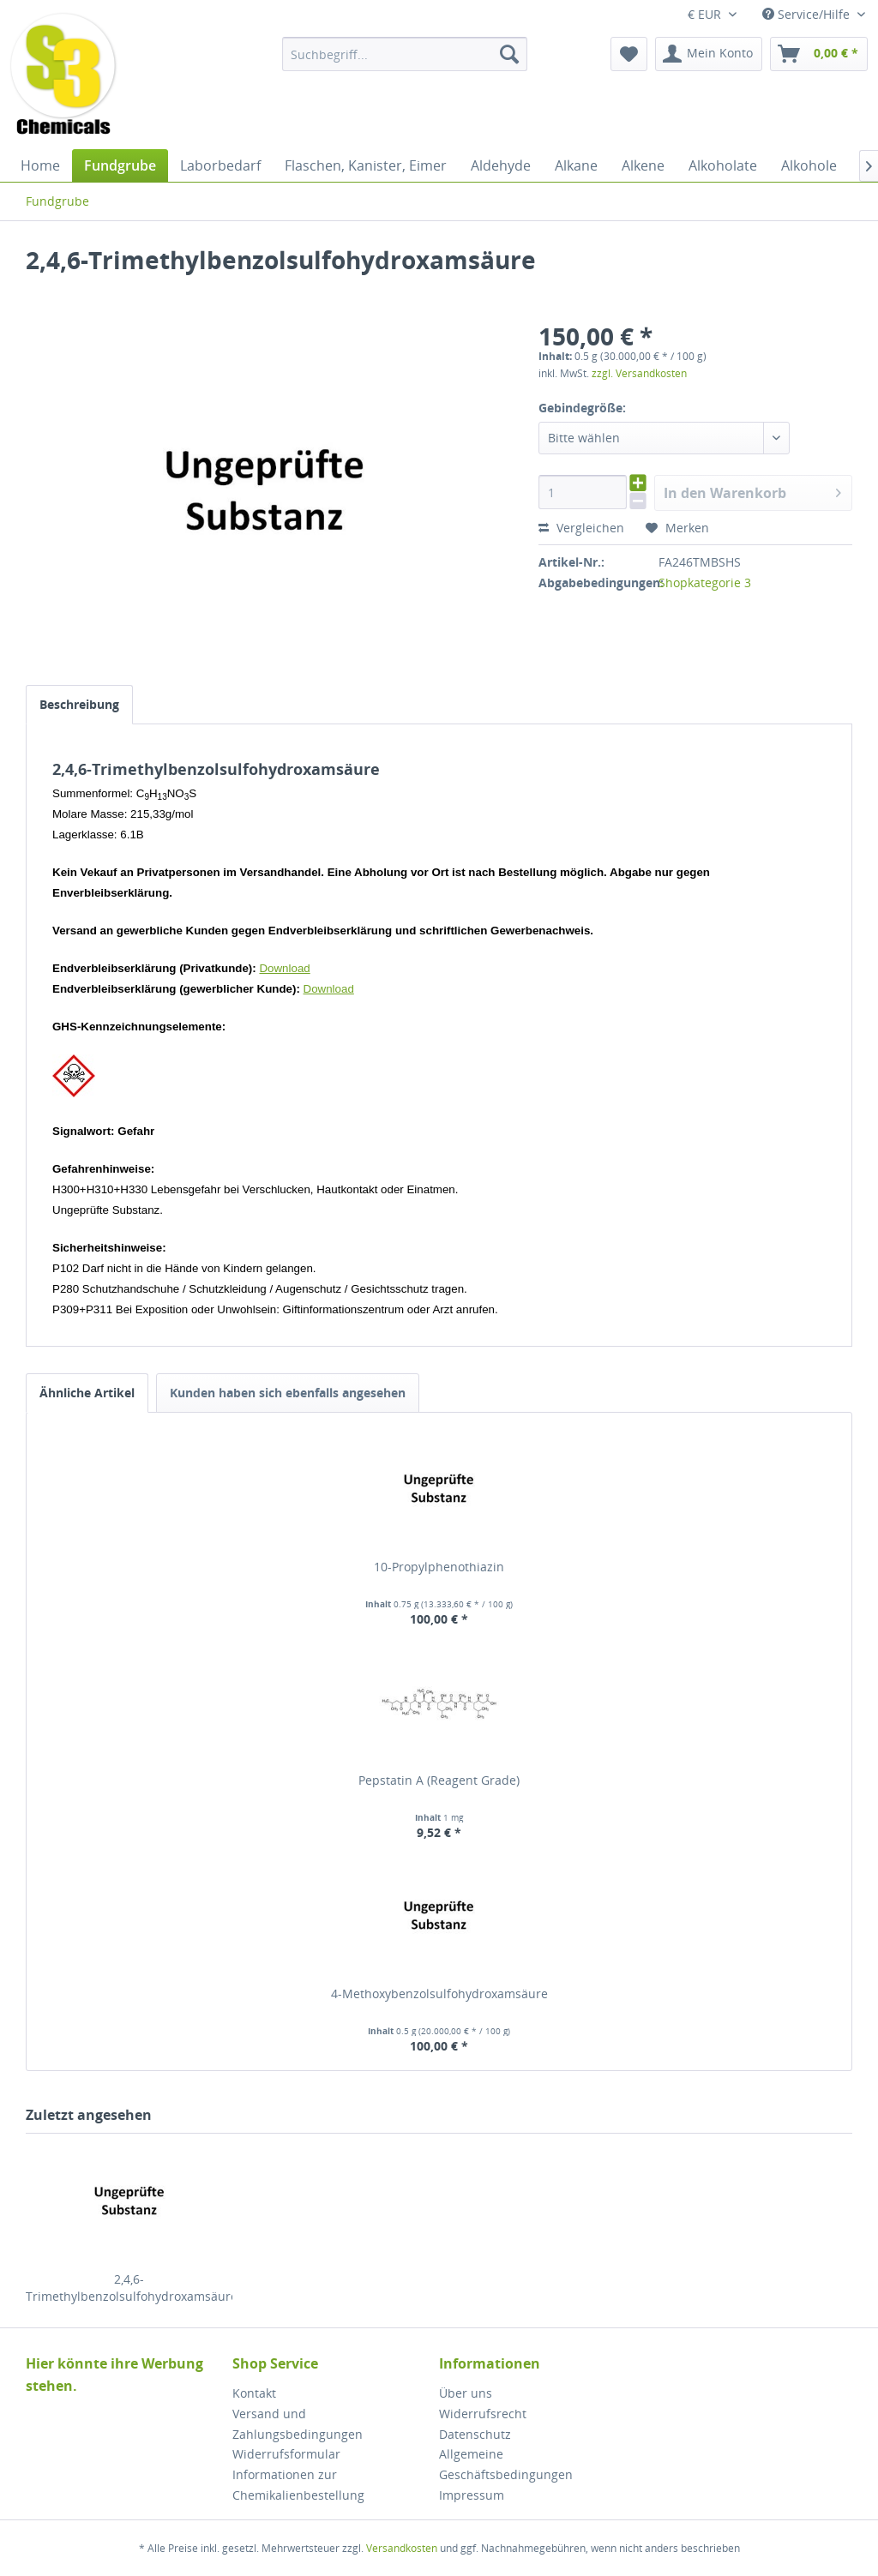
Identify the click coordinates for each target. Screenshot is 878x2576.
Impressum (471, 2495)
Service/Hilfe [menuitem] (807, 14)
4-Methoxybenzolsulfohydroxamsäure (439, 1993)
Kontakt (254, 2393)
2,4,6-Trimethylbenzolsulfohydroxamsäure (129, 2287)
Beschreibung (79, 704)
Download (284, 968)
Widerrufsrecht (482, 2413)
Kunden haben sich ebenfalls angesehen (288, 1392)
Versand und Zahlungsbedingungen (297, 2423)
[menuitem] (405, 54)
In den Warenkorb (752, 490)
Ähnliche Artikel (87, 1392)
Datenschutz (475, 2434)
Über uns (465, 2393)
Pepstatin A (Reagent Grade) (439, 1780)
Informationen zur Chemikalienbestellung (298, 2484)
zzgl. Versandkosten (639, 373)
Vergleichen (581, 527)
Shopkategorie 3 (704, 582)
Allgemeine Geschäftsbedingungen (506, 2464)
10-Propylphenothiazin (439, 1566)
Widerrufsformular (286, 2454)
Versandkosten (401, 2548)
